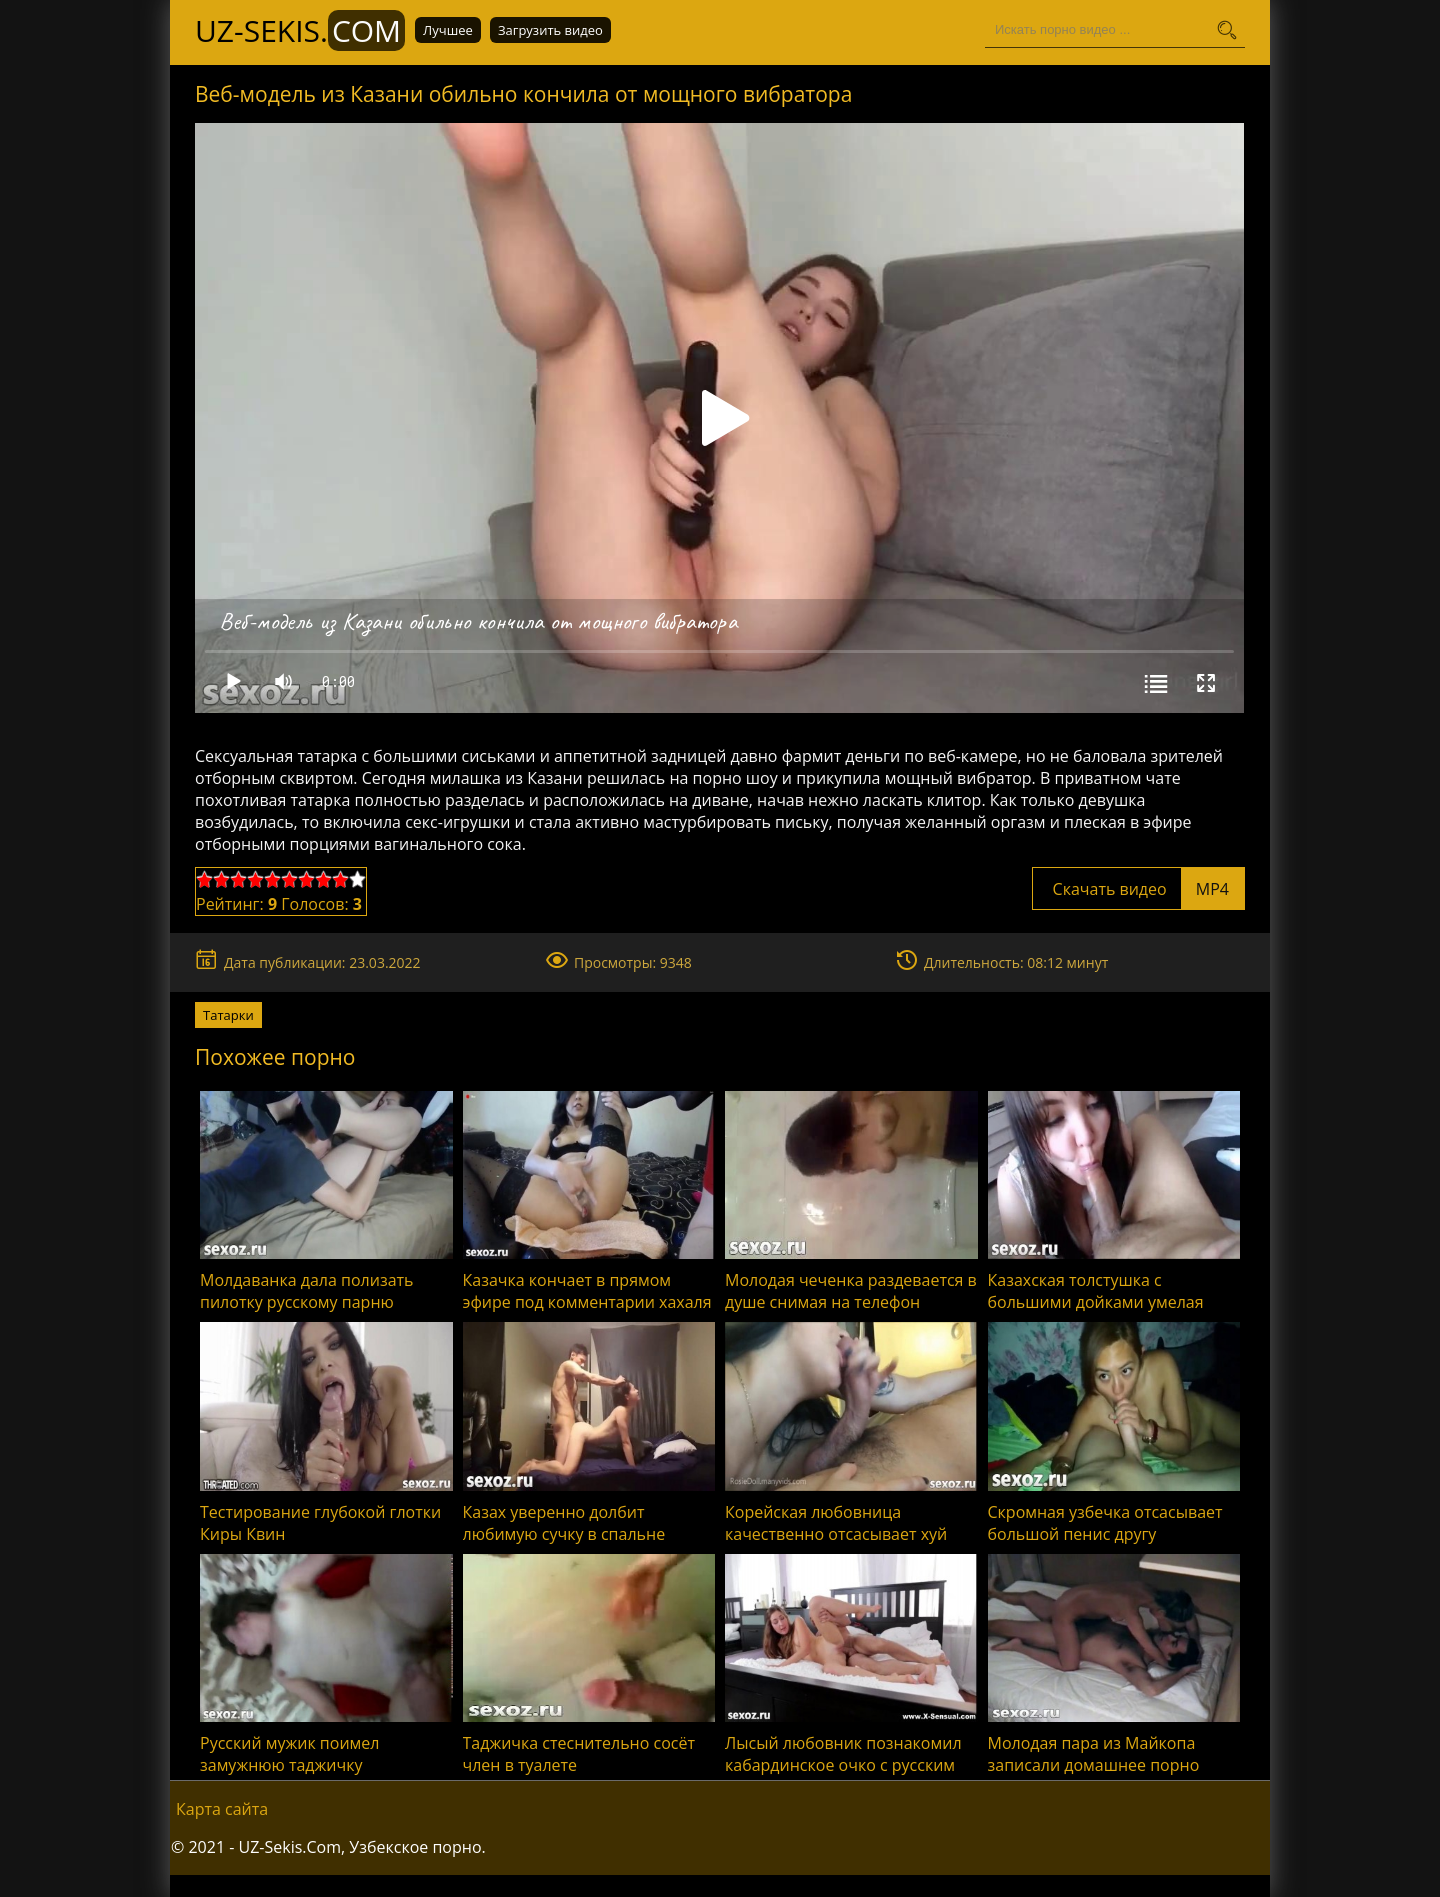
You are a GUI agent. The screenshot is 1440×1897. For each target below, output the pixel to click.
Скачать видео (1138, 889)
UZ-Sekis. (300, 30)
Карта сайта (222, 1809)
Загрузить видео (550, 30)
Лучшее (448, 30)
